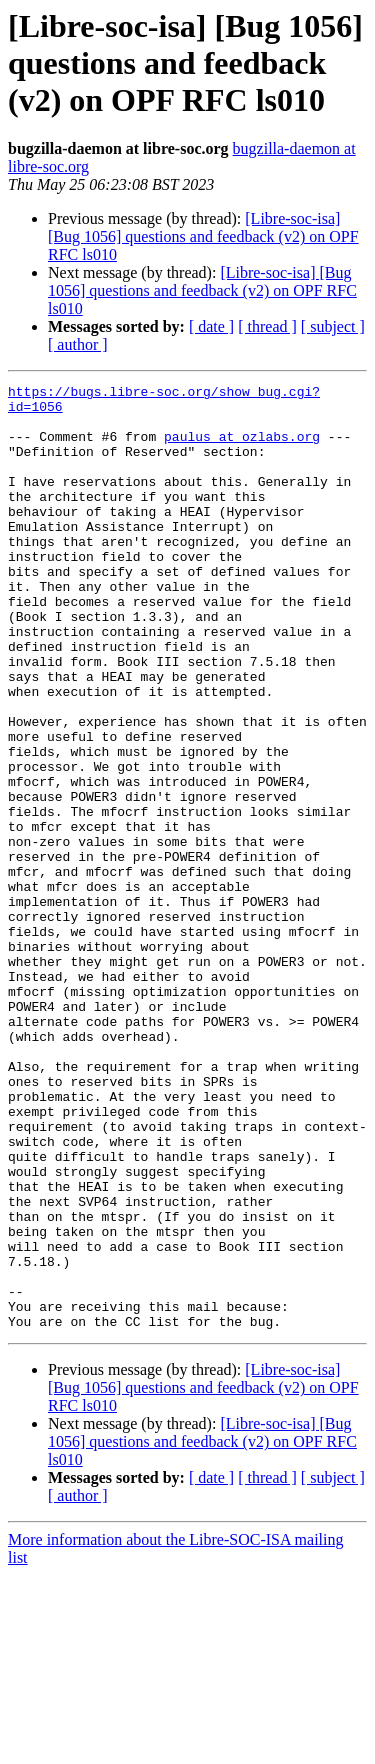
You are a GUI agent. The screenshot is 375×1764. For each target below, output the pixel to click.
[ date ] (211, 326)
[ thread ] (267, 326)
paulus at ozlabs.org (242, 448)
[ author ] (78, 344)
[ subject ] (333, 326)
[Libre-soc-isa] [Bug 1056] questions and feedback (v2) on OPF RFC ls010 (203, 236)
